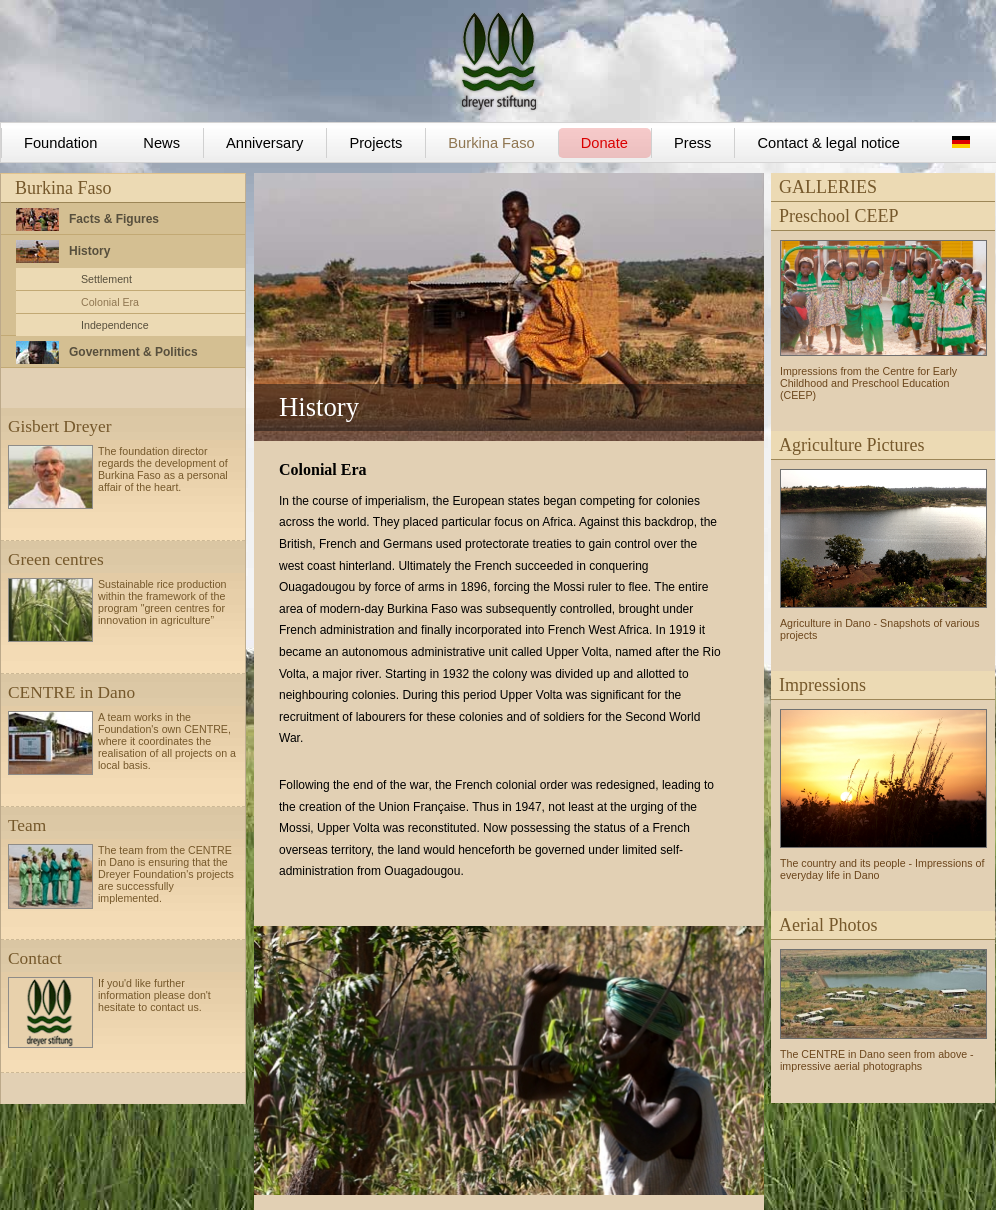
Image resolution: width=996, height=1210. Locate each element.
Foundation (60, 143)
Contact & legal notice (828, 143)
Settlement (106, 279)
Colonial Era (110, 302)
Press (692, 143)
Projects (375, 143)
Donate (604, 143)
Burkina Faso (491, 143)
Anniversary (264, 143)
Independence (115, 325)
